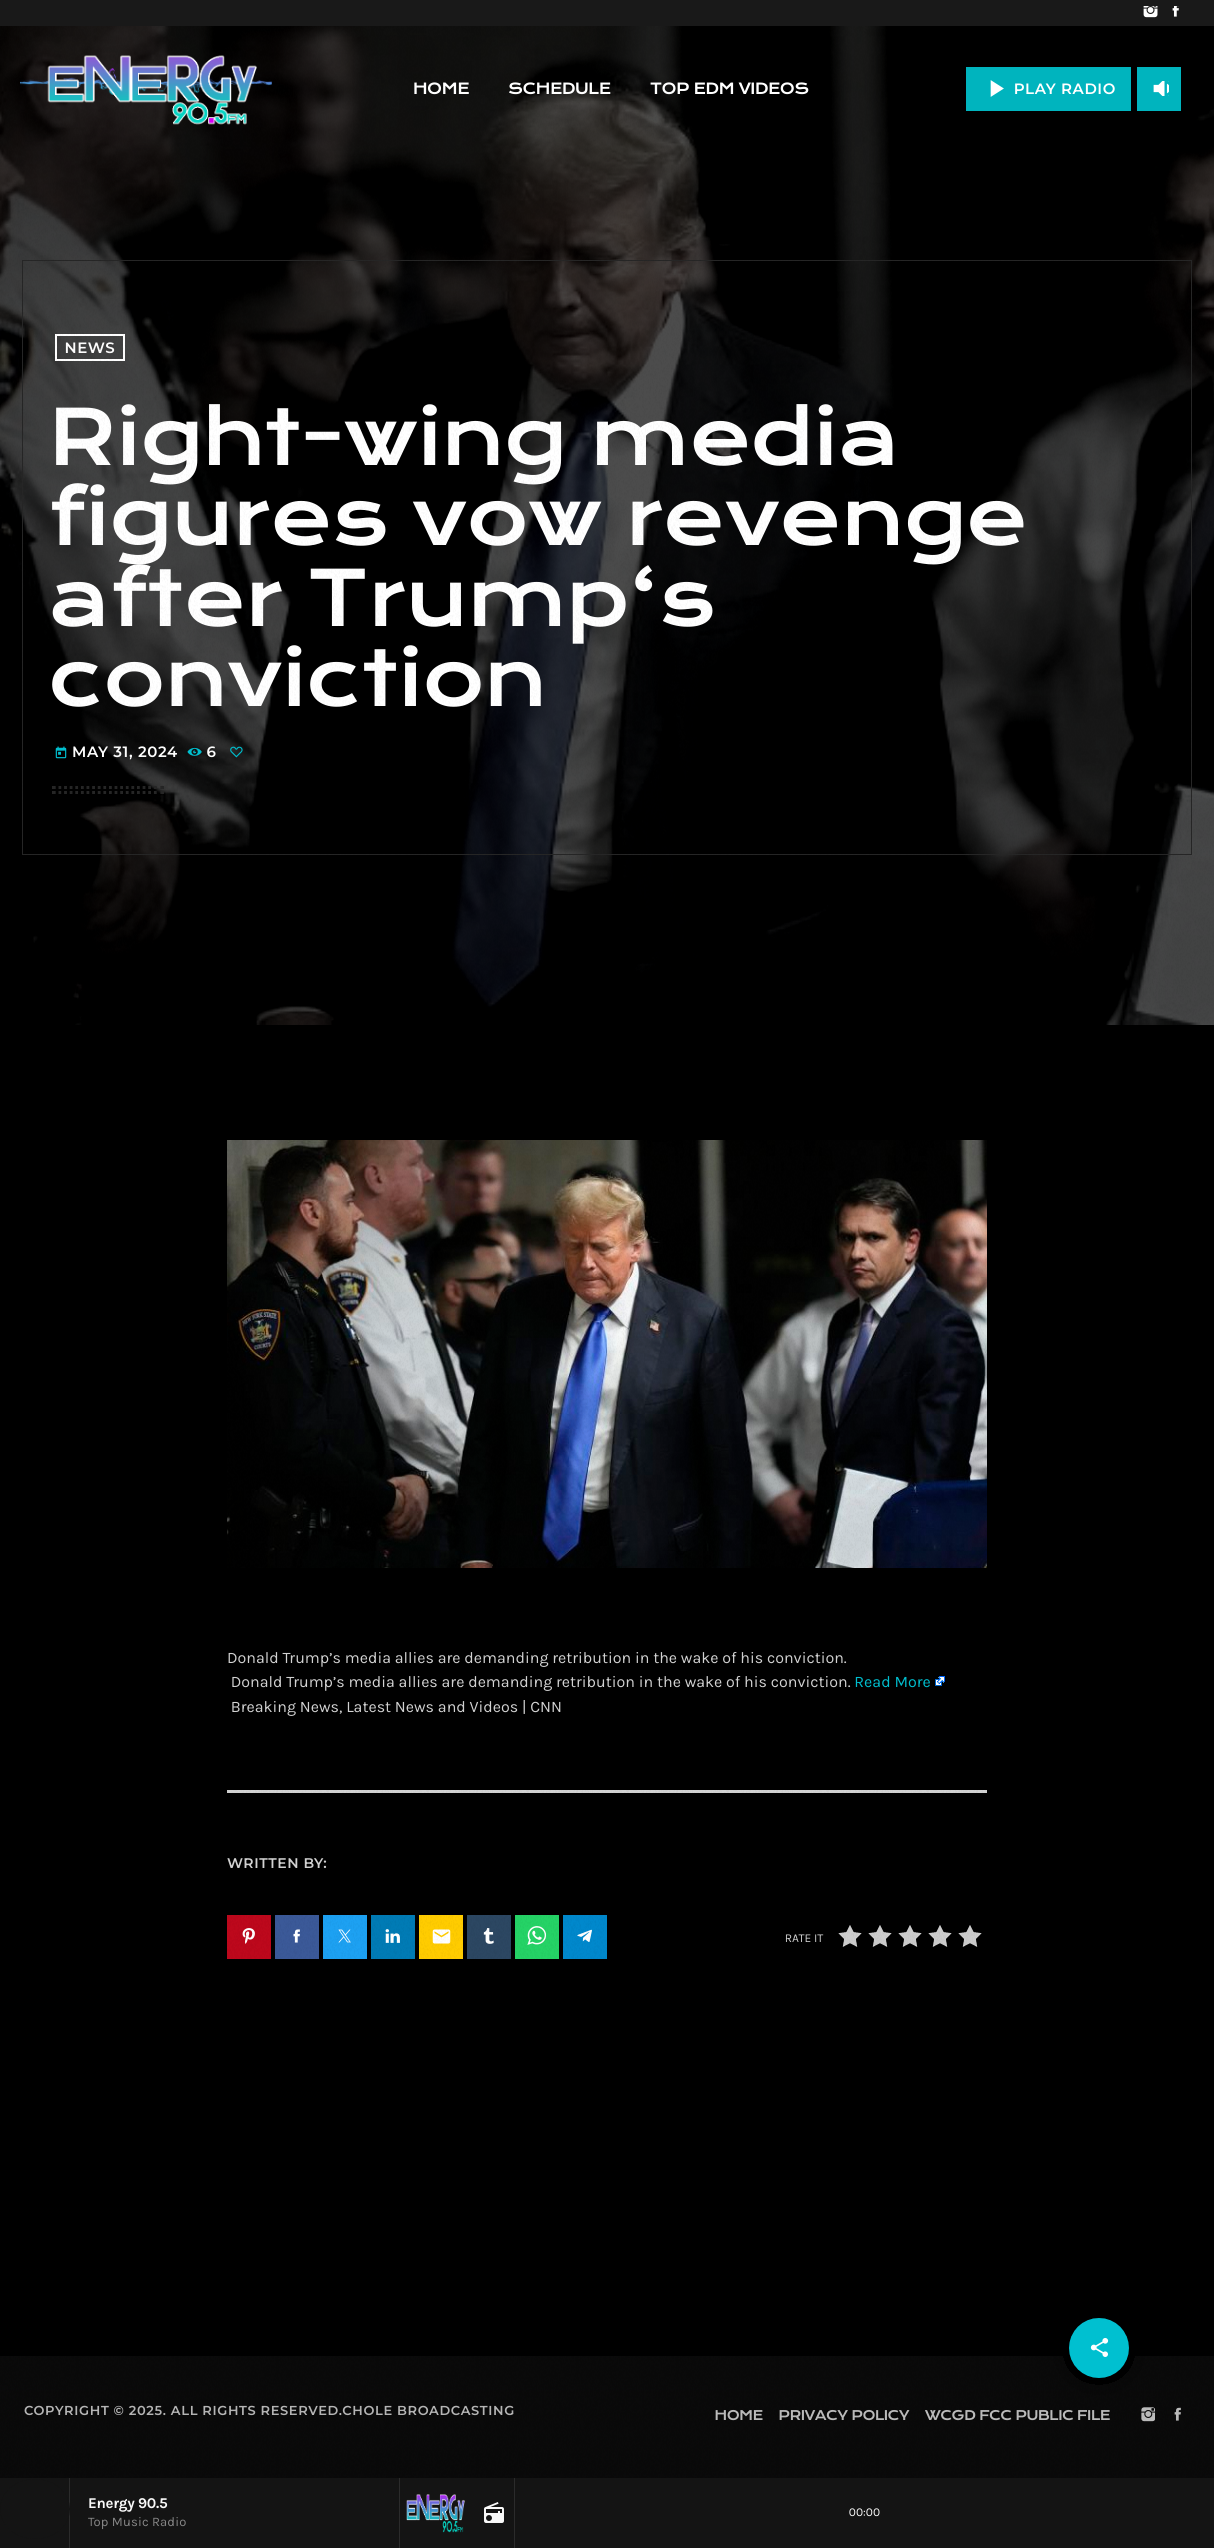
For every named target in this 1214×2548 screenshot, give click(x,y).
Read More (892, 1682)
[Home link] (146, 89)
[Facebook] (1175, 13)
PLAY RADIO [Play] (1048, 88)
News (90, 347)
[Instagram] (1150, 13)
